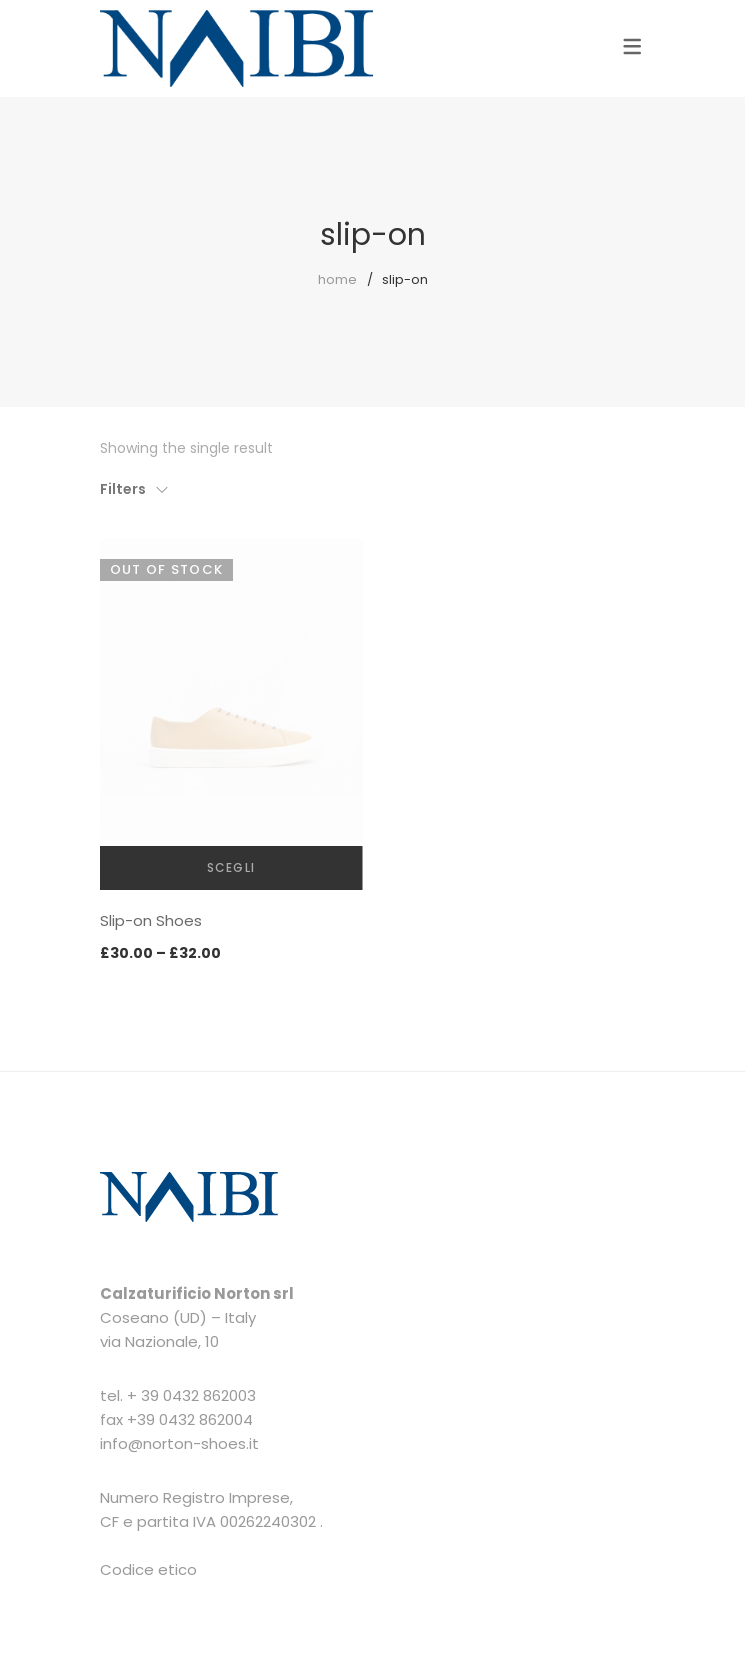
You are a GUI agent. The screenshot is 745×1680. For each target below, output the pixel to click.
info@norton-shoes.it (179, 1443)
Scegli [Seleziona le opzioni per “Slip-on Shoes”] (231, 867)
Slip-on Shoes (151, 920)
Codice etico (148, 1569)
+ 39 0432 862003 (191, 1395)
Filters (123, 489)
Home (337, 279)
